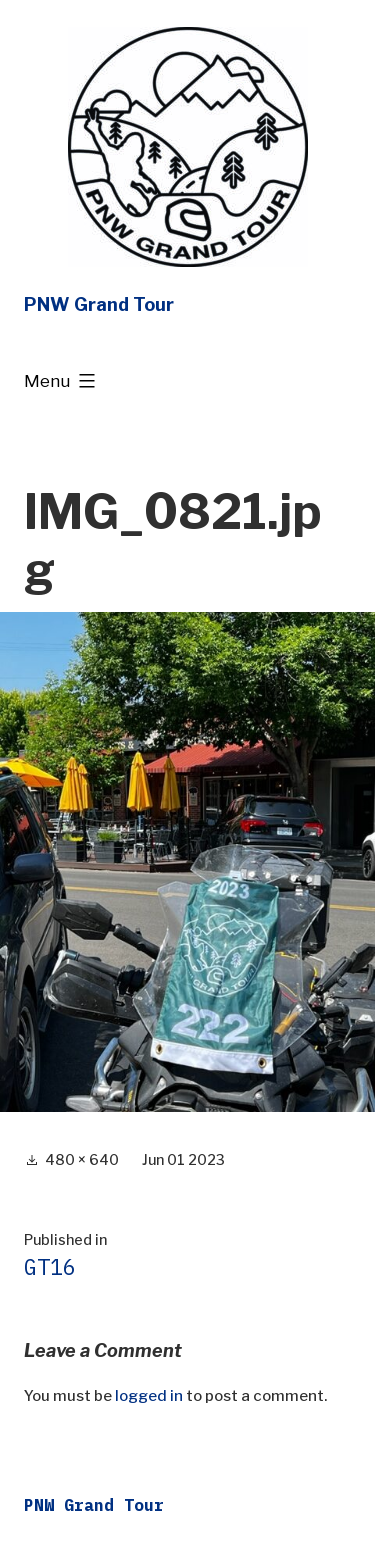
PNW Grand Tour (99, 304)
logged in (149, 1396)
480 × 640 (82, 1159)
